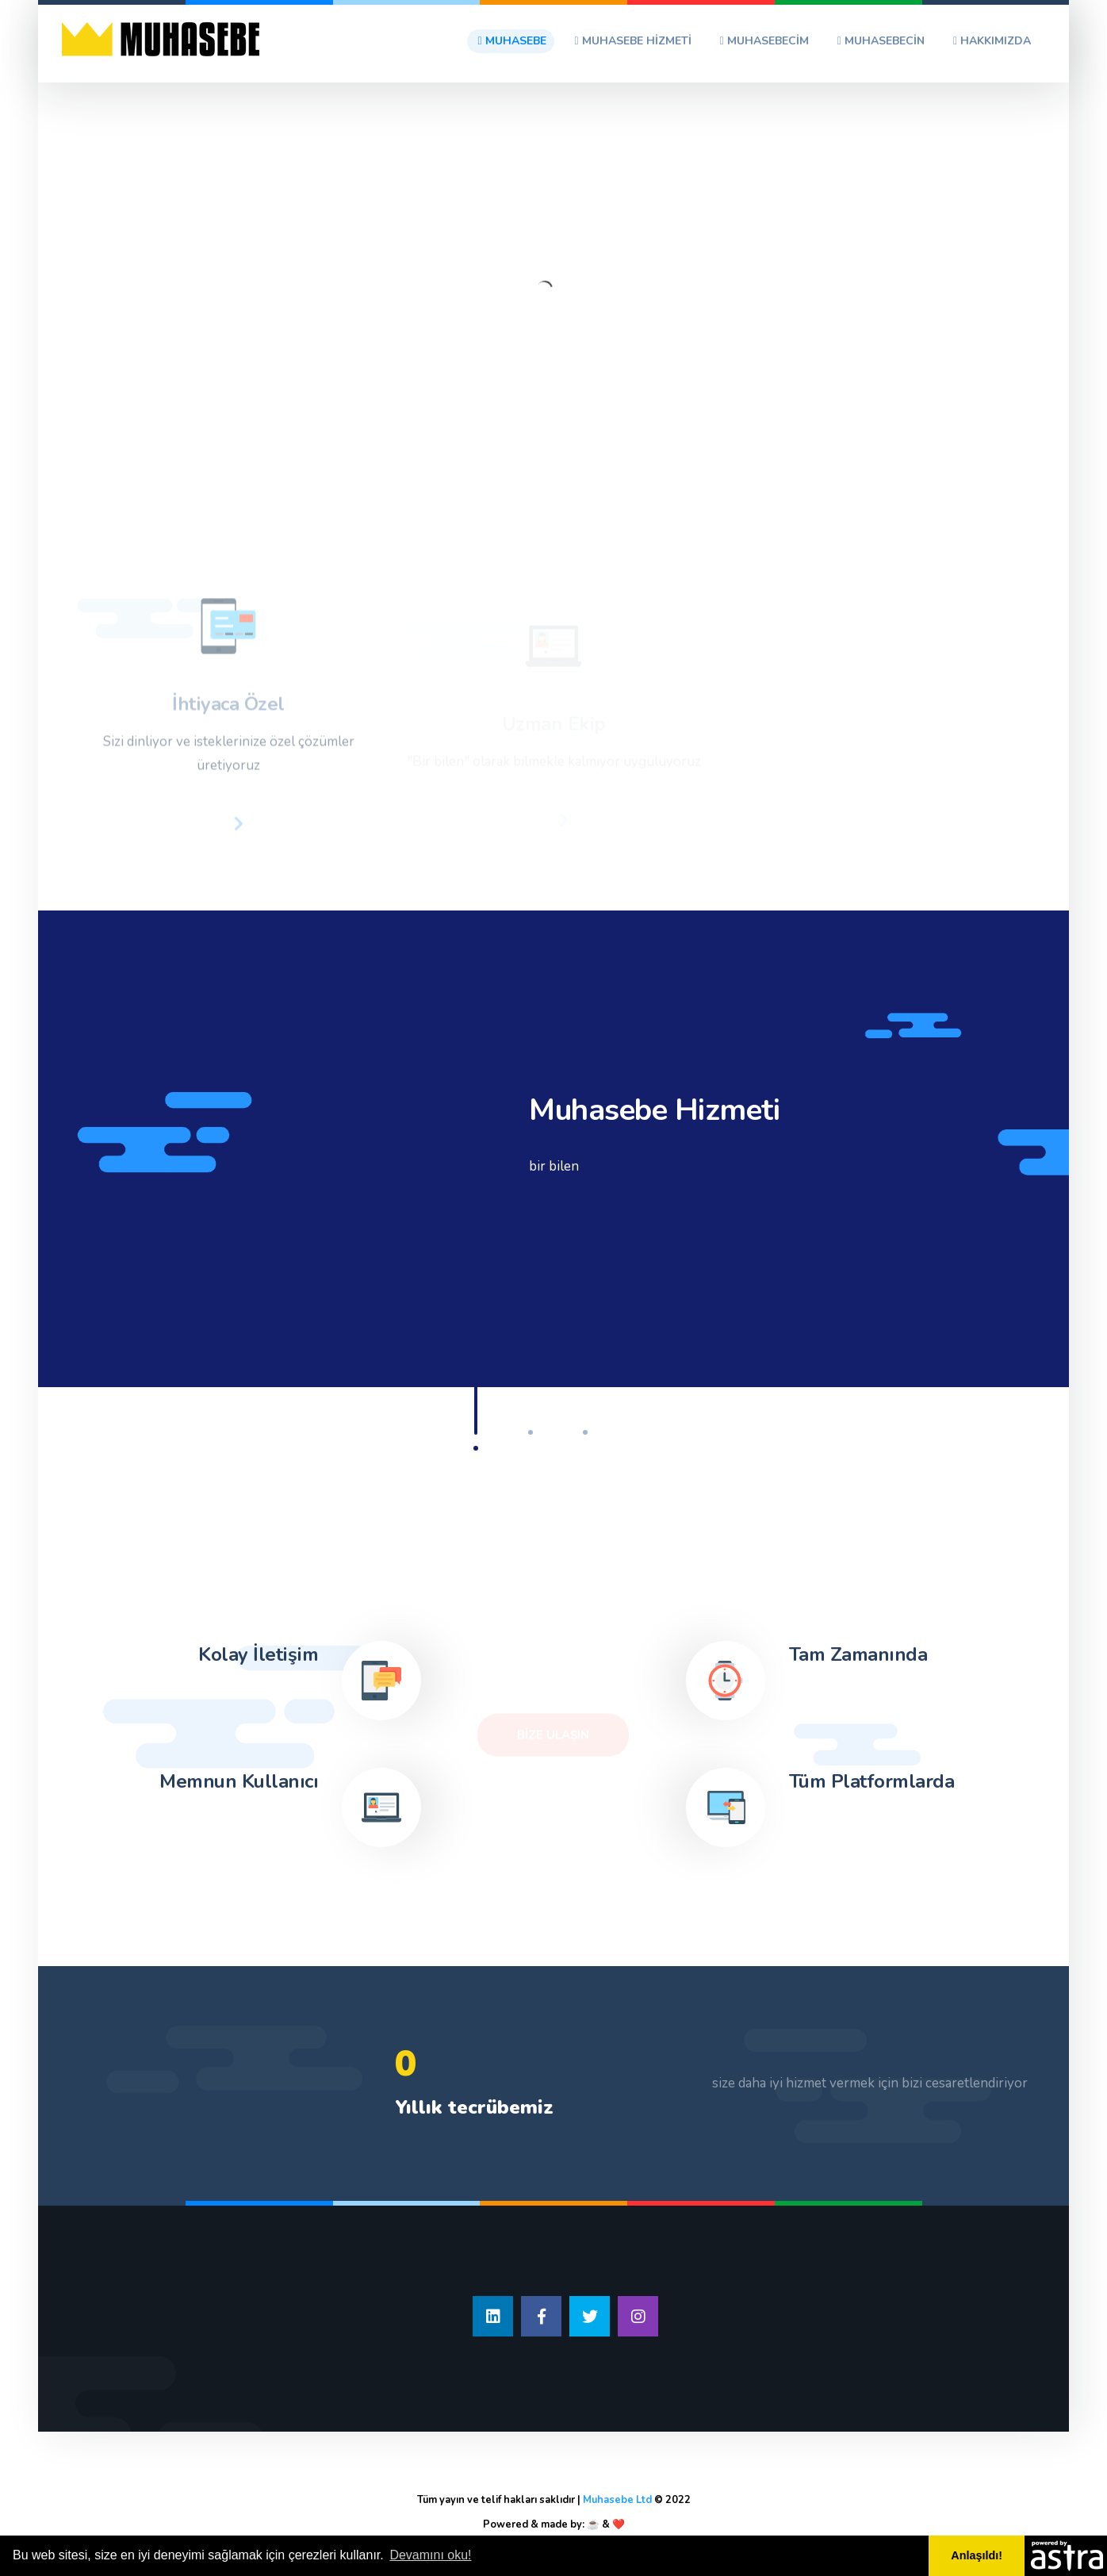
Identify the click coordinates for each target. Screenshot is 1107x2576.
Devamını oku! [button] (430, 2555)
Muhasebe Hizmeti (633, 40)
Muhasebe (511, 40)
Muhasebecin (881, 40)
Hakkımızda (992, 40)
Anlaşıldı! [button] (976, 2555)
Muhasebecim (764, 40)
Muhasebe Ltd (617, 2500)
